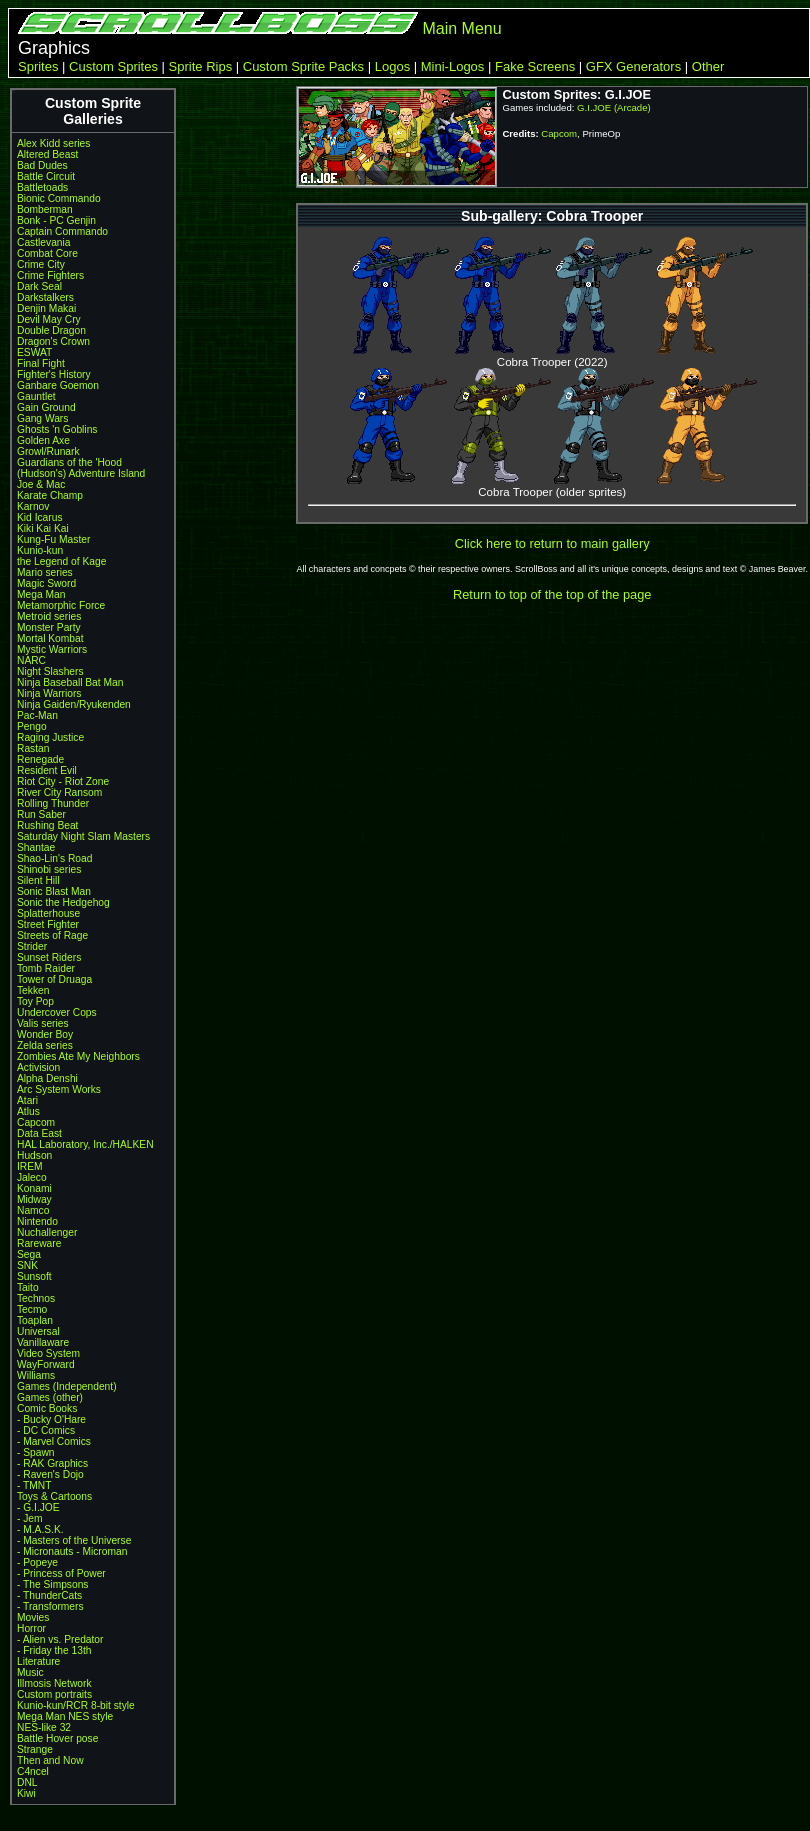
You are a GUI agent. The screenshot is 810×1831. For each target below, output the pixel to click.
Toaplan (35, 1320)
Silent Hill (38, 880)
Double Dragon (51, 330)
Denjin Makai (46, 308)
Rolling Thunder (53, 803)
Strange (35, 1749)
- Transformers (50, 1606)
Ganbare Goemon (58, 385)
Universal (38, 1331)
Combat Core (47, 253)
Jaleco (32, 1177)
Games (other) (50, 1397)
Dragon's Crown (53, 341)
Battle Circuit (46, 176)
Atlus (28, 1111)
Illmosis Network (54, 1683)
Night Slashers (50, 671)
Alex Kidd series (53, 143)
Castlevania (43, 242)
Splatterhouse (48, 913)
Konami (34, 1188)
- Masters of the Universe (74, 1540)
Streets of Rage (52, 935)
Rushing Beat (47, 825)
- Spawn (36, 1452)
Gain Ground (46, 407)
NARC (31, 660)
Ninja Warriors (49, 693)
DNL (27, 1782)
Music (30, 1672)
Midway (34, 1199)
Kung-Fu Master (53, 539)
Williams (36, 1375)
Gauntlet (36, 396)
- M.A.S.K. (40, 1529)
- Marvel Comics (54, 1441)
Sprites (38, 66)
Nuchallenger (47, 1232)
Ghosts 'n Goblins (57, 429)
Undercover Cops (57, 1012)
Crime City (41, 264)
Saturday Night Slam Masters (83, 836)
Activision (38, 1067)
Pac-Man (37, 715)
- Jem (30, 1518)
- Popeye (37, 1562)
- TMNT (34, 1485)
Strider (32, 946)
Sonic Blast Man (54, 891)
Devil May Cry (49, 319)
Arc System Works (59, 1089)
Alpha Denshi (47, 1078)
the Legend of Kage (61, 561)
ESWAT (34, 352)
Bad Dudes (42, 165)
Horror (31, 1628)
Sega (29, 1254)
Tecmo (32, 1309)
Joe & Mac (41, 484)
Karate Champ (50, 495)
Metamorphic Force (61, 605)
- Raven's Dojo (50, 1474)
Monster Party (49, 627)
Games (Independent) (67, 1386)
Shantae (36, 847)
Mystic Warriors (52, 649)
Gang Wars (42, 418)
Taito (28, 1287)
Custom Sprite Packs (303, 66)
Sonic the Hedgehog (63, 902)
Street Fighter (48, 924)
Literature (38, 1661)
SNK (27, 1265)
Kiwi (26, 1793)
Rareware (39, 1243)
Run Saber (41, 814)
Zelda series (45, 1045)
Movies (33, 1617)
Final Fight (41, 363)
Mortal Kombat (50, 638)
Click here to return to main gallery (552, 543)
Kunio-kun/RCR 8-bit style (76, 1705)
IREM (30, 1166)
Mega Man (41, 594)
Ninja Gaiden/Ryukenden (74, 704)
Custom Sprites (113, 66)
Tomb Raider (46, 968)
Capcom (36, 1122)
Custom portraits (54, 1694)
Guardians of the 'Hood (69, 462)
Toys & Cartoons (54, 1496)
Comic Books (47, 1408)
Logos (392, 66)
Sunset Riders (49, 957)
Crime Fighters (50, 275)
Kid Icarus (40, 517)
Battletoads (42, 187)
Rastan (33, 748)
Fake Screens (535, 66)
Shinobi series (49, 869)
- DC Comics (46, 1430)
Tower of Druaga (54, 979)
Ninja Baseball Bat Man (70, 682)
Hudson (34, 1155)
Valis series (43, 1023)
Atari (27, 1100)
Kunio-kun (40, 550)
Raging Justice (50, 737)
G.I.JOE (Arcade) (614, 107)
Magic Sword (46, 583)
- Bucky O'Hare (51, 1419)
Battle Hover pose (57, 1738)
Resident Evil (47, 770)
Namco (33, 1210)
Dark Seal (39, 286)
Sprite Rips (201, 66)
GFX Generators (633, 66)
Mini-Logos (453, 66)
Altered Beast (47, 154)
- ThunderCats (49, 1595)
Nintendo (37, 1221)
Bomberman (45, 209)
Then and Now (50, 1760)
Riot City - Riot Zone (63, 781)
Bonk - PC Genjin (56, 220)
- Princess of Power (61, 1573)
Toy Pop (35, 1001)
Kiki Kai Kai (43, 528)
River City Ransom (59, 792)
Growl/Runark (48, 451)
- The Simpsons (52, 1584)
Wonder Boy (45, 1034)
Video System (48, 1353)
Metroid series (49, 616)
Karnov (33, 506)
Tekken (33, 990)
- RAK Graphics (52, 1463)
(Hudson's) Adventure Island (81, 473)
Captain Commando (62, 231)
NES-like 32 (44, 1727)
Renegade (40, 759)
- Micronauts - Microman (72, 1551)
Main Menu (461, 28)
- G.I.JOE (38, 1507)
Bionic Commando (59, 198)
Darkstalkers (45, 297)
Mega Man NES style (65, 1716)
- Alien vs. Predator (60, 1639)
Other (708, 66)
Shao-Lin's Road (54, 858)
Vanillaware (43, 1342)
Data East (39, 1133)
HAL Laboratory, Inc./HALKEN (85, 1144)
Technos (36, 1298)
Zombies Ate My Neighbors (78, 1056)
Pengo (32, 726)
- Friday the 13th (54, 1650)
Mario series (45, 572)
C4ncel (33, 1771)
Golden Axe (43, 440)
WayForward (46, 1364)
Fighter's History (54, 374)
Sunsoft (34, 1276)
